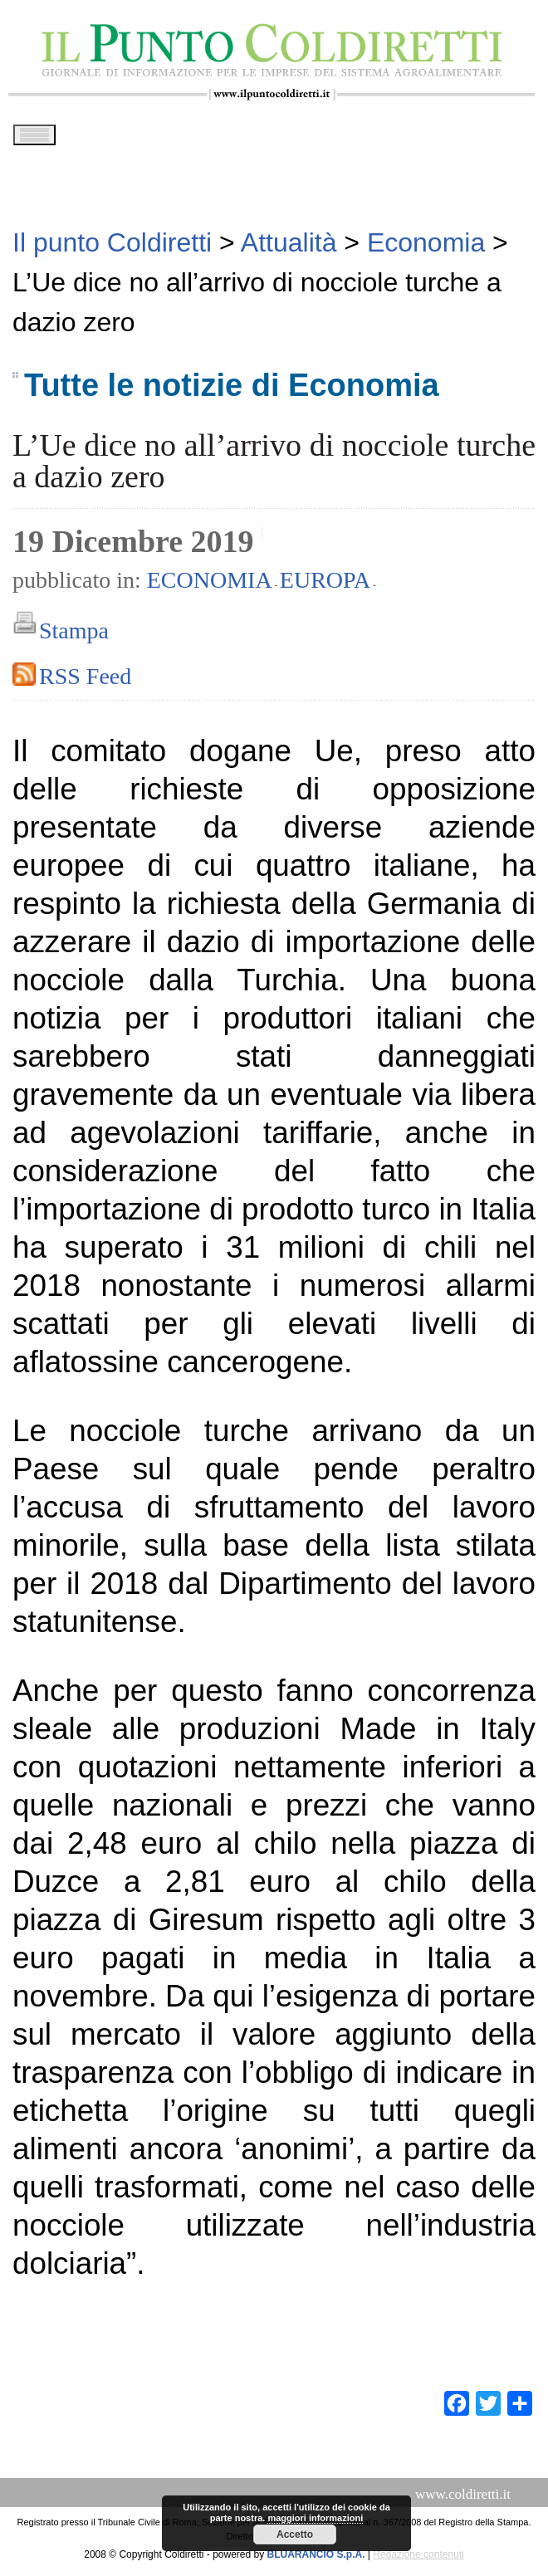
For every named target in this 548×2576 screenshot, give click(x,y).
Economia (209, 586)
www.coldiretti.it (463, 2500)
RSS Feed (85, 682)
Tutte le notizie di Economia (231, 391)
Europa (325, 586)
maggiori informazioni (315, 2518)
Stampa (74, 636)
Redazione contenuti (418, 2560)
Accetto (294, 2534)
